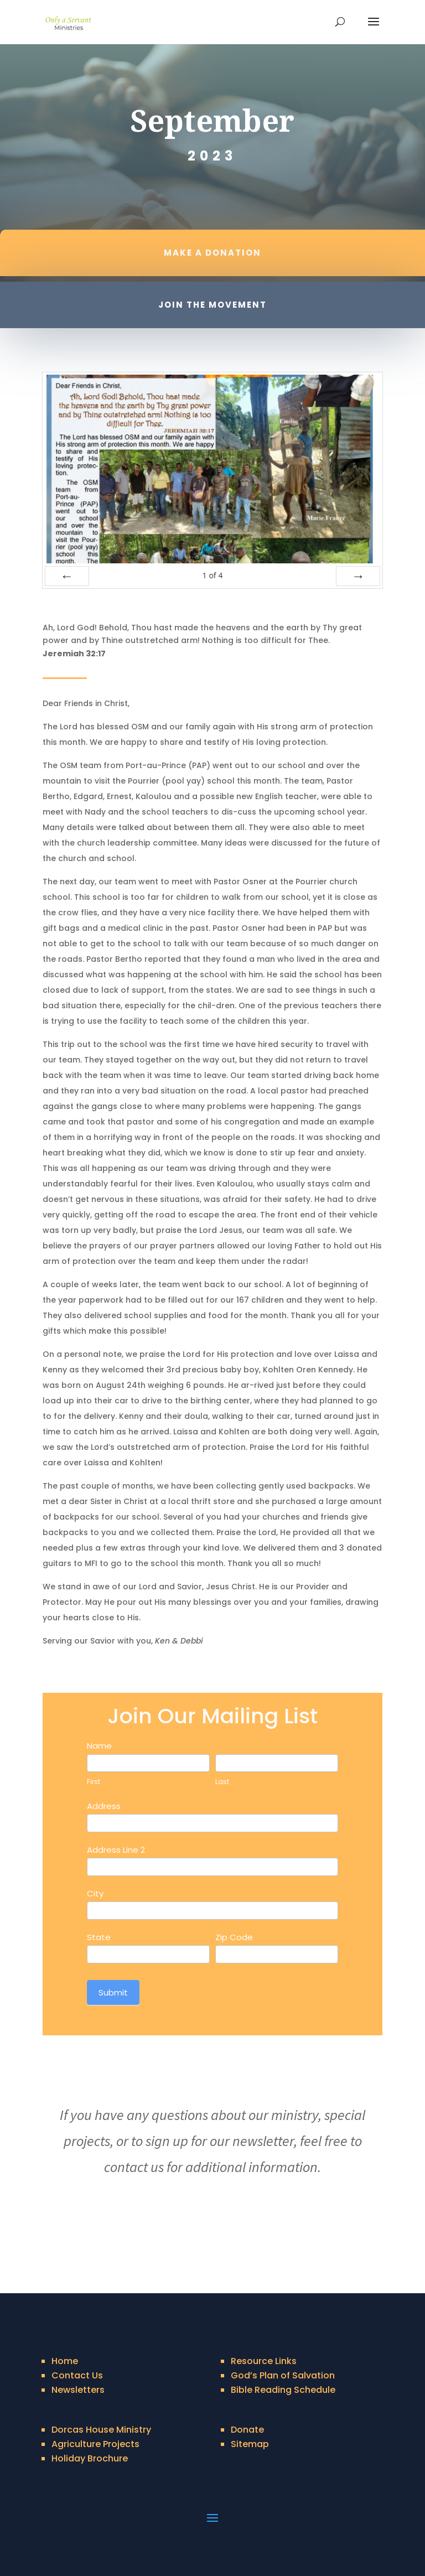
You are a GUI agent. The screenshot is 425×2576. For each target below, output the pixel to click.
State (99, 1937)
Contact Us (77, 2375)
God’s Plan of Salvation (283, 2375)
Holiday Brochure (89, 2458)
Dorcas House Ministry (101, 2429)
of (212, 575)
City (95, 1893)
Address (104, 1806)
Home (64, 2361)
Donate (247, 2429)
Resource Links (264, 2361)
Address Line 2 (116, 1849)
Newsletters (78, 2389)
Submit (113, 1992)
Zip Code (234, 1937)
